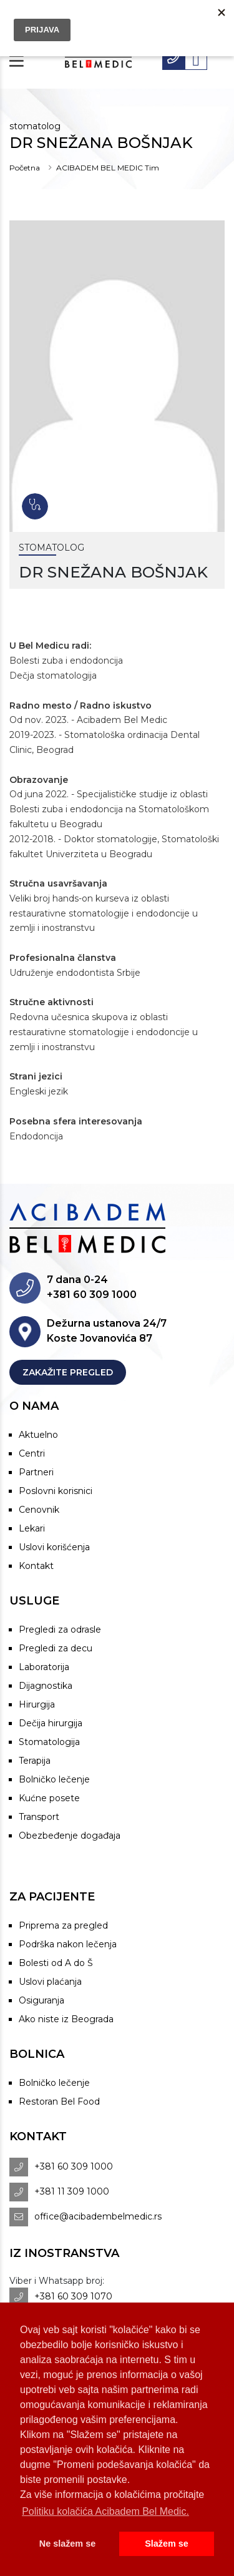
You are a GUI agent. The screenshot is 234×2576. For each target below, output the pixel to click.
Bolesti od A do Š (56, 1963)
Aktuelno (38, 1434)
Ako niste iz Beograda (66, 2019)
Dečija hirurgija (50, 1723)
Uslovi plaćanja (50, 1981)
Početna (24, 167)
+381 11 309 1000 (71, 2191)
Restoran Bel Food (59, 2101)
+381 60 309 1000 (73, 2166)
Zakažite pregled (67, 1372)
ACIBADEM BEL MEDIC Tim (107, 167)
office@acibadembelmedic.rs (98, 2216)
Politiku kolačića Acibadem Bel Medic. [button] (105, 2511)
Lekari (32, 1528)
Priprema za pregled (63, 1925)
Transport (39, 1816)
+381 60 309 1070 (73, 2296)
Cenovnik (39, 1509)
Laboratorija (44, 1667)
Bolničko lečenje (54, 1779)
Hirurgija (37, 1704)
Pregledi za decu (55, 1648)
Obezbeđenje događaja (69, 1835)
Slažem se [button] (166, 2544)
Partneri (36, 1472)
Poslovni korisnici (55, 1491)
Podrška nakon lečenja (68, 1944)
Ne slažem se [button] (67, 2544)
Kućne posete (49, 1798)
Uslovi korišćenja (54, 1547)
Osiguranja (41, 2000)
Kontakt (36, 1565)
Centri (32, 1453)
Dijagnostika (45, 1685)
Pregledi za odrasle (60, 1629)
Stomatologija (49, 1742)
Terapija (35, 1760)
